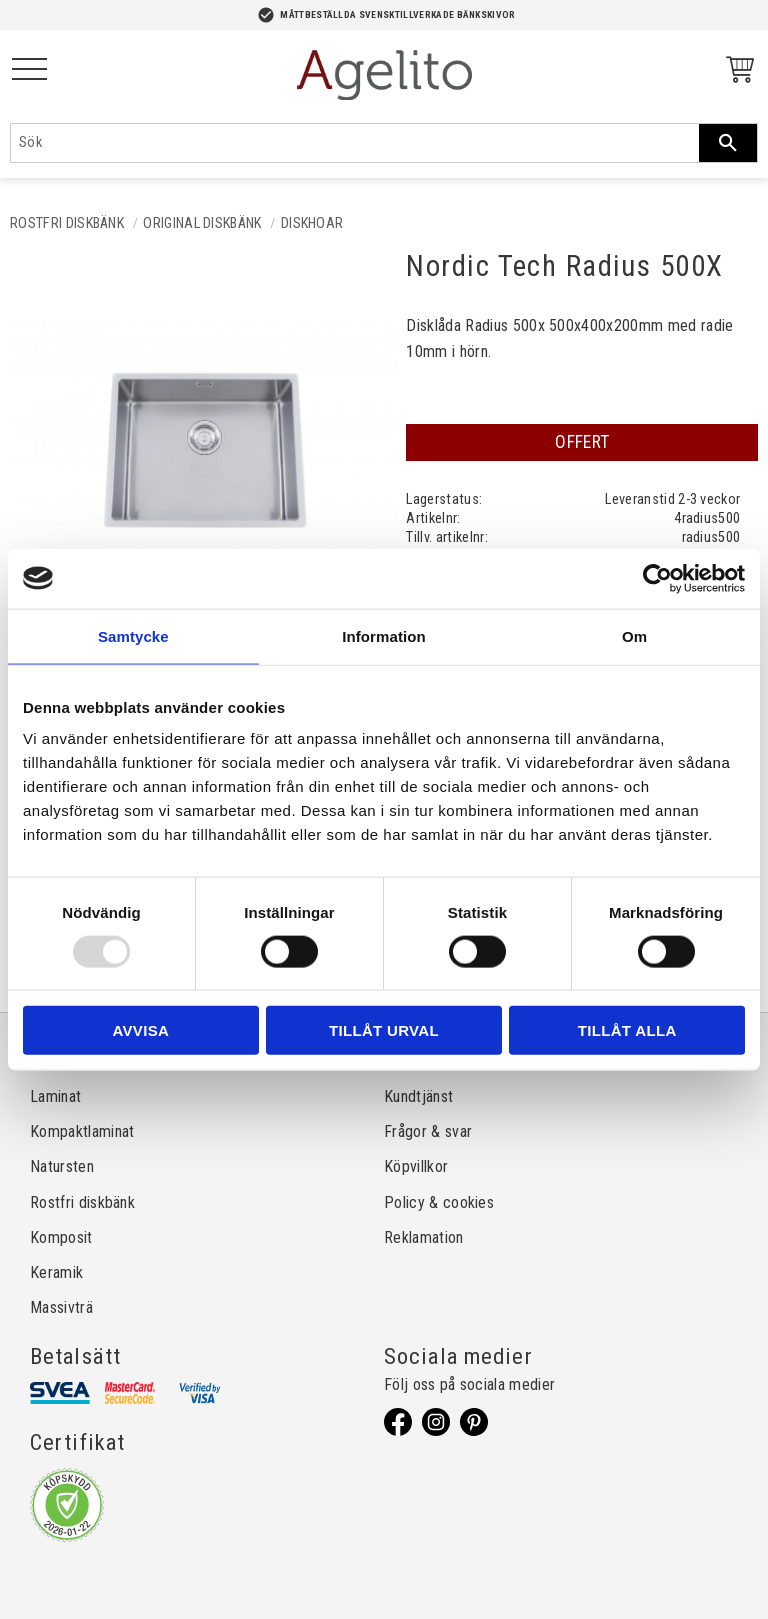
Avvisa (140, 1030)
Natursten (62, 1166)
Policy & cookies (439, 1202)
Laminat (55, 1096)
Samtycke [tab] (133, 635)
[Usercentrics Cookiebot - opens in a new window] (657, 578)
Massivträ (61, 1307)
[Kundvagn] (736, 72)
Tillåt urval (384, 1030)
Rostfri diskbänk (82, 1202)
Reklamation (424, 1237)
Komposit (61, 1237)
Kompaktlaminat (82, 1131)
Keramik (56, 1272)
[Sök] (728, 143)
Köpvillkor (416, 1166)
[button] (29, 70)
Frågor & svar (428, 1131)
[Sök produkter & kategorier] (355, 143)
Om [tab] (634, 635)
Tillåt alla (627, 1030)
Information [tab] (384, 635)
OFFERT (582, 442)
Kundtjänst (418, 1096)
